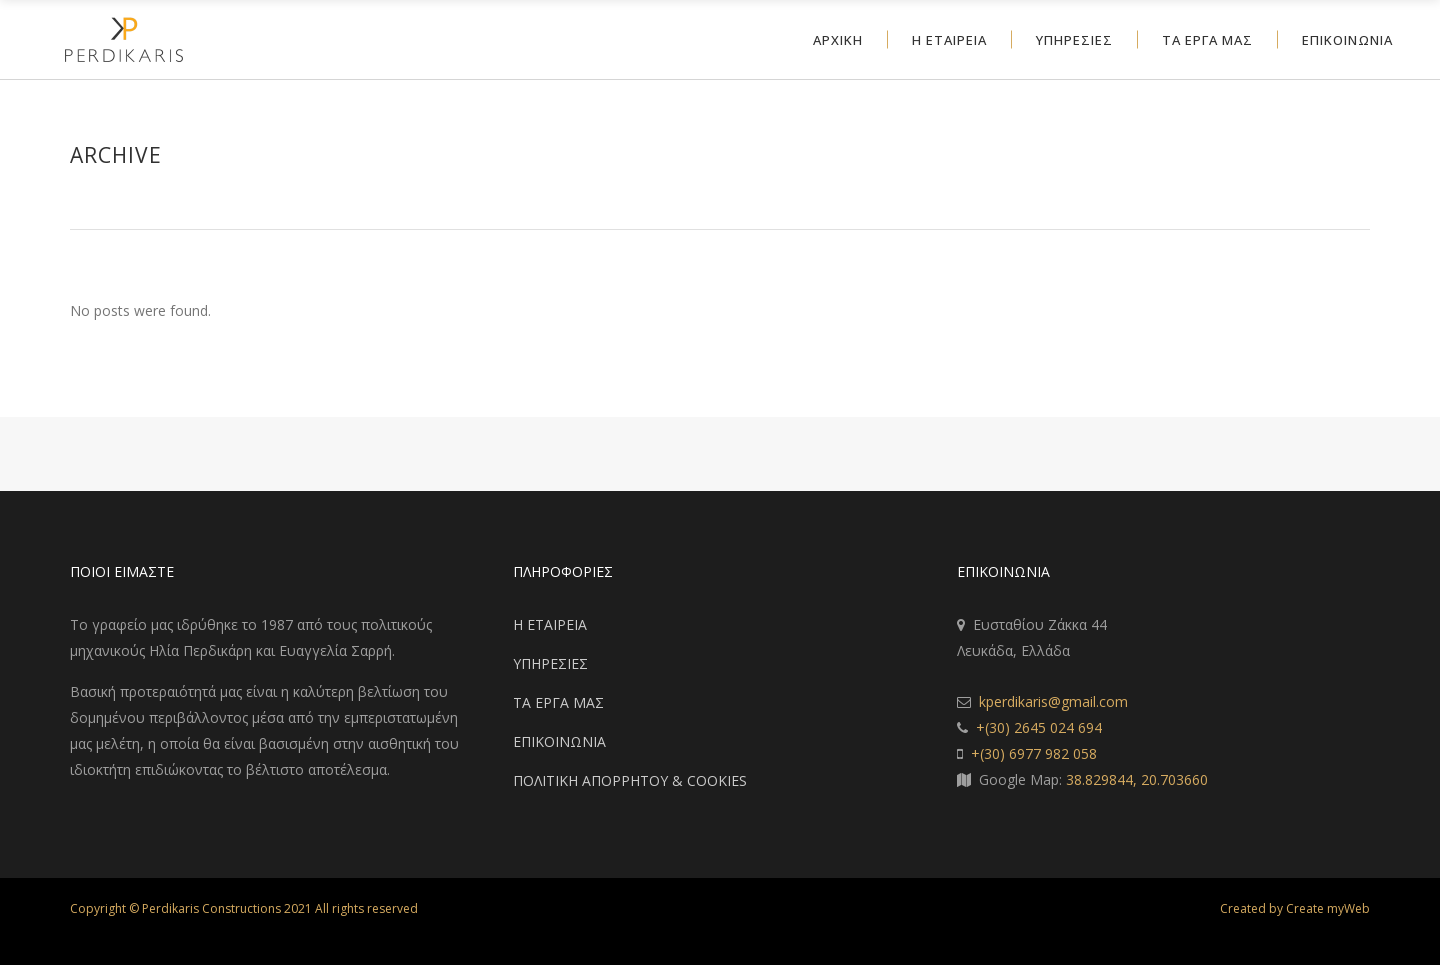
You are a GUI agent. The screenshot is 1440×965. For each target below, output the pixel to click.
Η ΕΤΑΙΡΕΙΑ (550, 624)
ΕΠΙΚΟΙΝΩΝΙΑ (559, 741)
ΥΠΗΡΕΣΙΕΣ (550, 663)
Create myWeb (1328, 908)
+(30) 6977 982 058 (1034, 753)
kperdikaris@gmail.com (1053, 701)
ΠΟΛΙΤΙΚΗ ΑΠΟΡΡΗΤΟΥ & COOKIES (630, 780)
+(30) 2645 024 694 (1039, 727)
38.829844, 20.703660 (1137, 779)
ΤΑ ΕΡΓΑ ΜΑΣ (558, 702)
